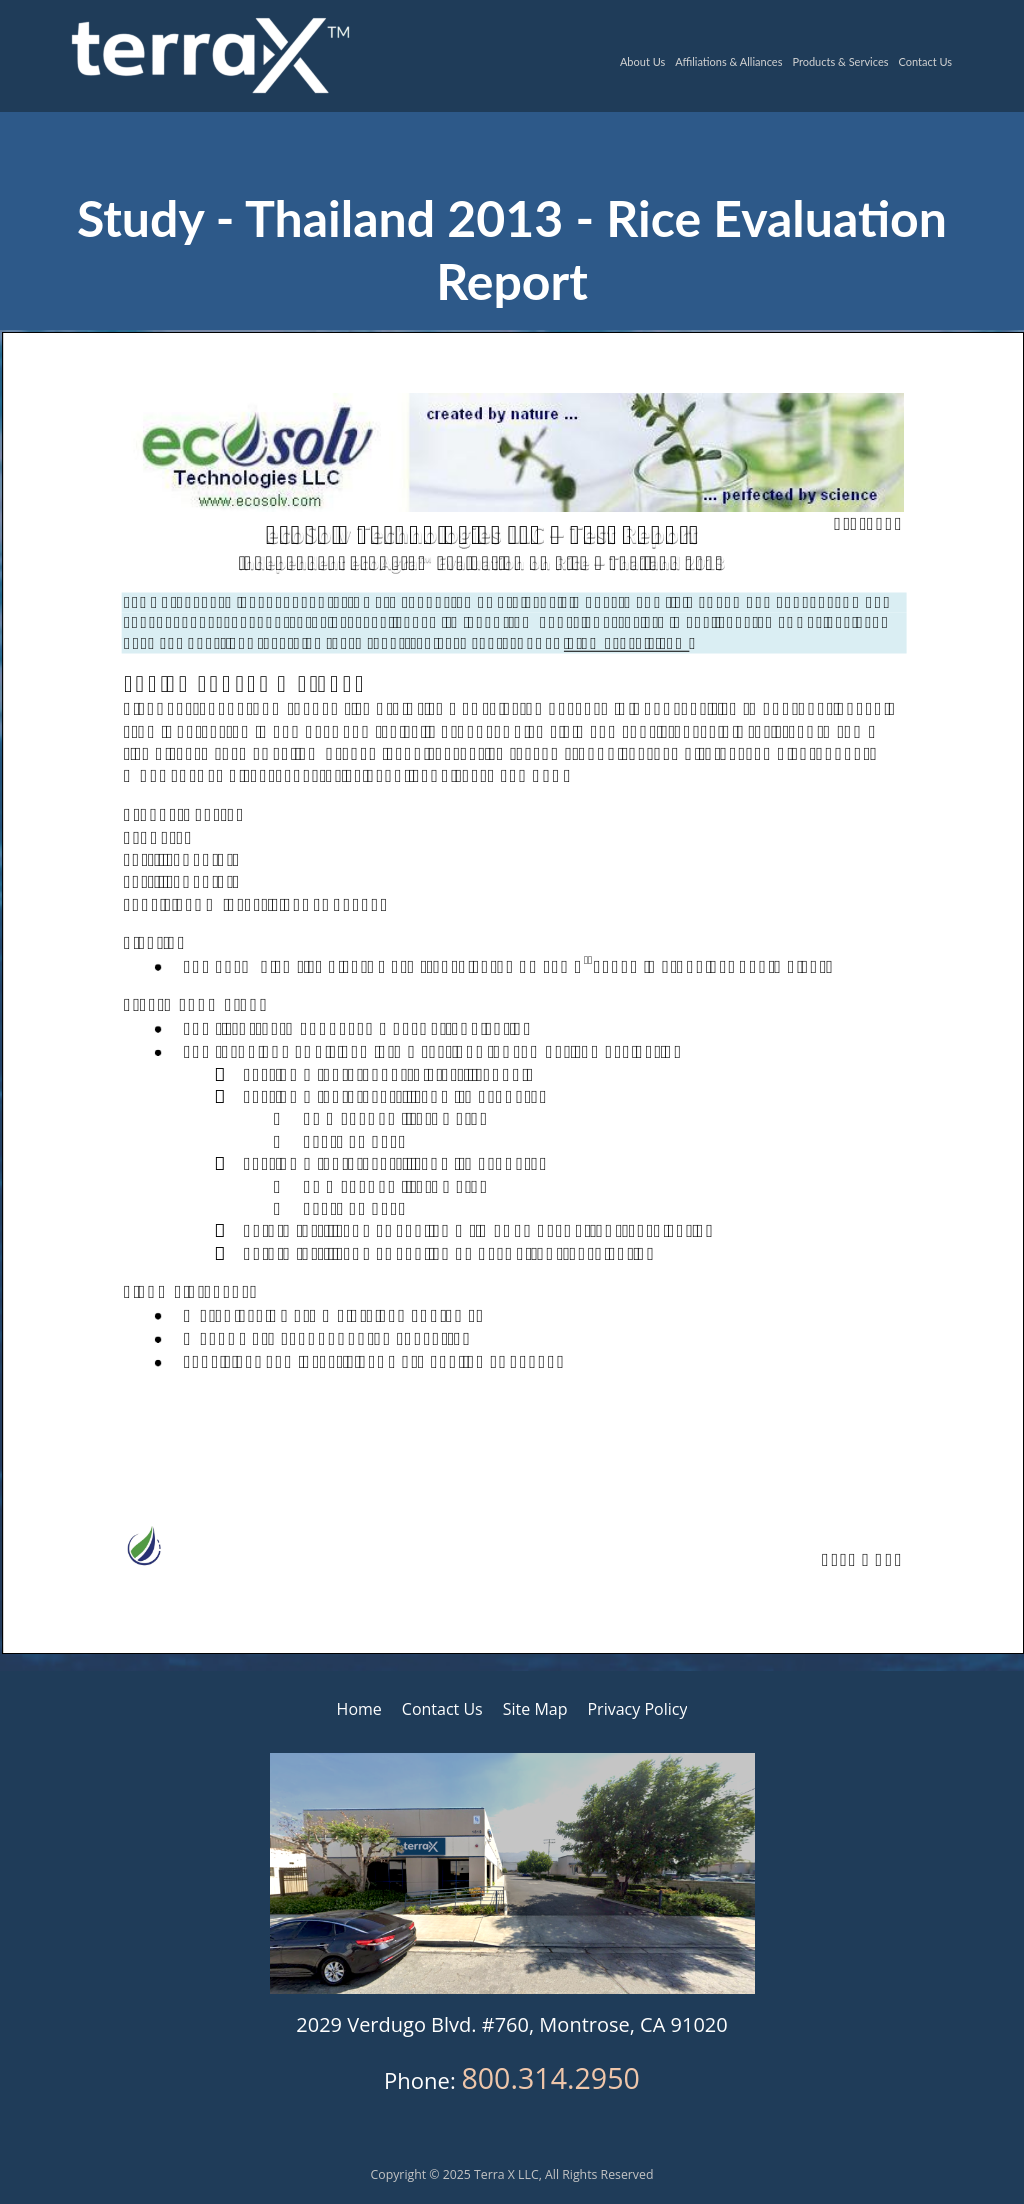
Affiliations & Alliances (728, 61)
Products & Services (840, 61)
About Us (642, 61)
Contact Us (925, 61)
